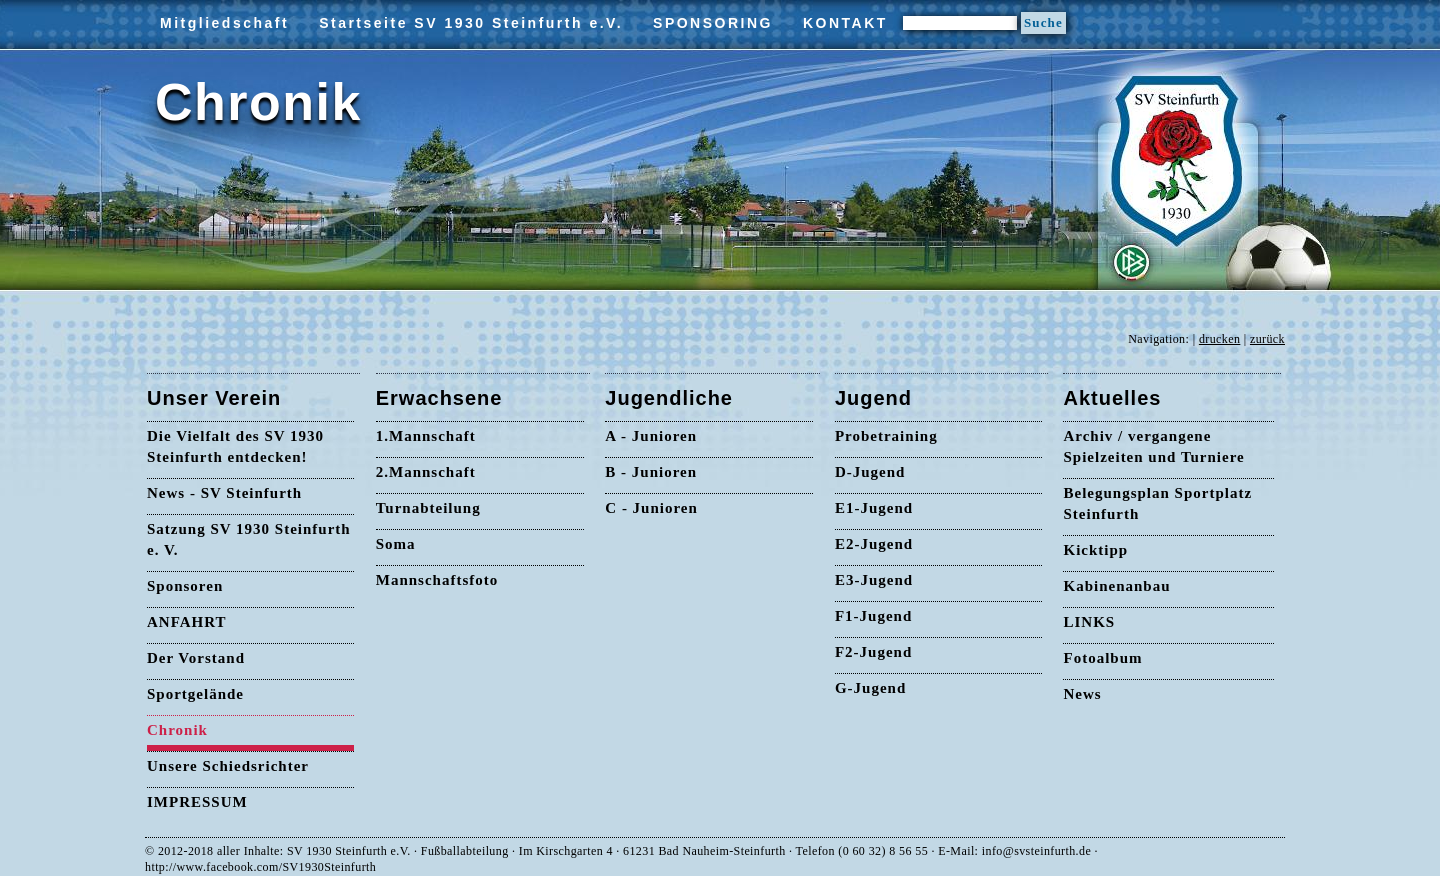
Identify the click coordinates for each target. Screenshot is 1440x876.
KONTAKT (845, 23)
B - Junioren (651, 472)
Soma (396, 544)
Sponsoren (185, 586)
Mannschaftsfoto (437, 580)
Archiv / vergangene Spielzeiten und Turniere (1153, 446)
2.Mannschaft (426, 472)
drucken (1219, 339)
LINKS (1089, 622)
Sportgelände (195, 694)
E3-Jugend (874, 580)
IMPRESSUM (197, 802)
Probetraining (886, 436)
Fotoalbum (1102, 658)
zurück (1267, 339)
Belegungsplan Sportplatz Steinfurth (1157, 503)
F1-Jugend (873, 616)
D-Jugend (870, 472)
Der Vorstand (196, 658)
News (1082, 694)
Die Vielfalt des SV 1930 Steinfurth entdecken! (235, 446)
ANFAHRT (187, 622)
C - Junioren (651, 508)
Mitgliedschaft (224, 23)
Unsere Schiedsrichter (228, 766)
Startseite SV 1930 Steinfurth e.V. (471, 23)
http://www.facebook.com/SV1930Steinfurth (260, 867)
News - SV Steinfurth (224, 493)
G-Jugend (870, 688)
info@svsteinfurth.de (1036, 851)
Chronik (177, 730)
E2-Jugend (874, 544)
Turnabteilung (428, 508)
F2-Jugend (873, 652)
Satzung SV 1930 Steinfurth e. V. (249, 539)
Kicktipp (1095, 550)
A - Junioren (651, 436)
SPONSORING (713, 23)
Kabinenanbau (1116, 586)
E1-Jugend (874, 508)
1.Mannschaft (426, 436)
